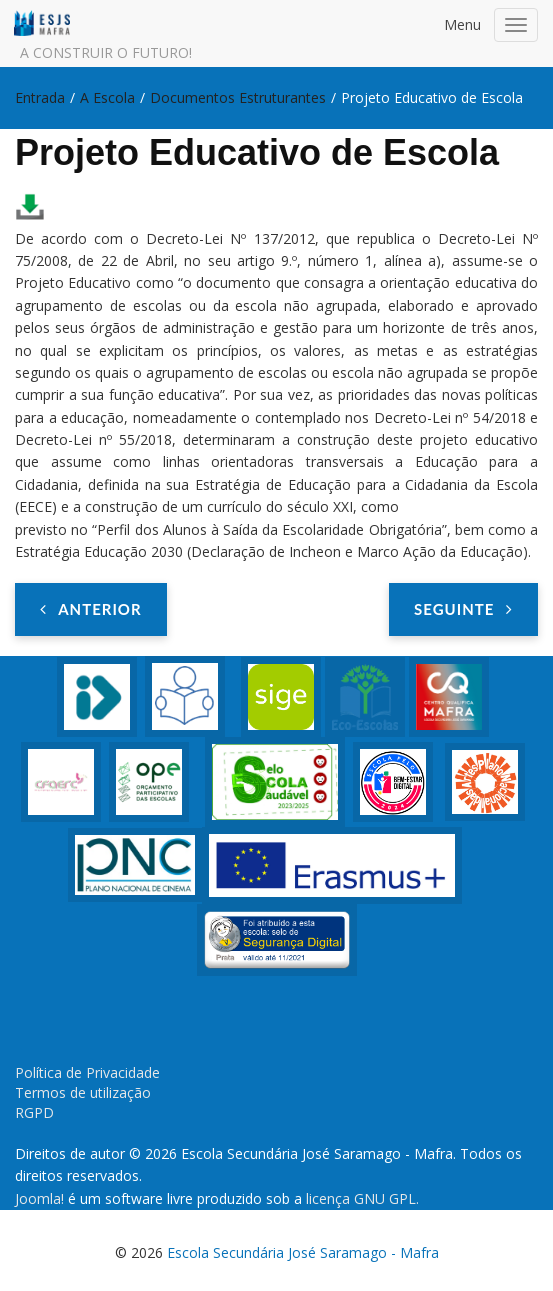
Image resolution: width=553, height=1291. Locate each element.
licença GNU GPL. (362, 1198)
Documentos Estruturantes (238, 97)
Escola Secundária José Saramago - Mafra (303, 1252)
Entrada (40, 97)
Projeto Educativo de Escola (257, 152)
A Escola (107, 97)
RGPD (34, 1112)
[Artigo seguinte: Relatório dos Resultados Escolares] (463, 609)
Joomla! (39, 1198)
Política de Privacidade (87, 1072)
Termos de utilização (83, 1092)
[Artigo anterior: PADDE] (91, 609)
